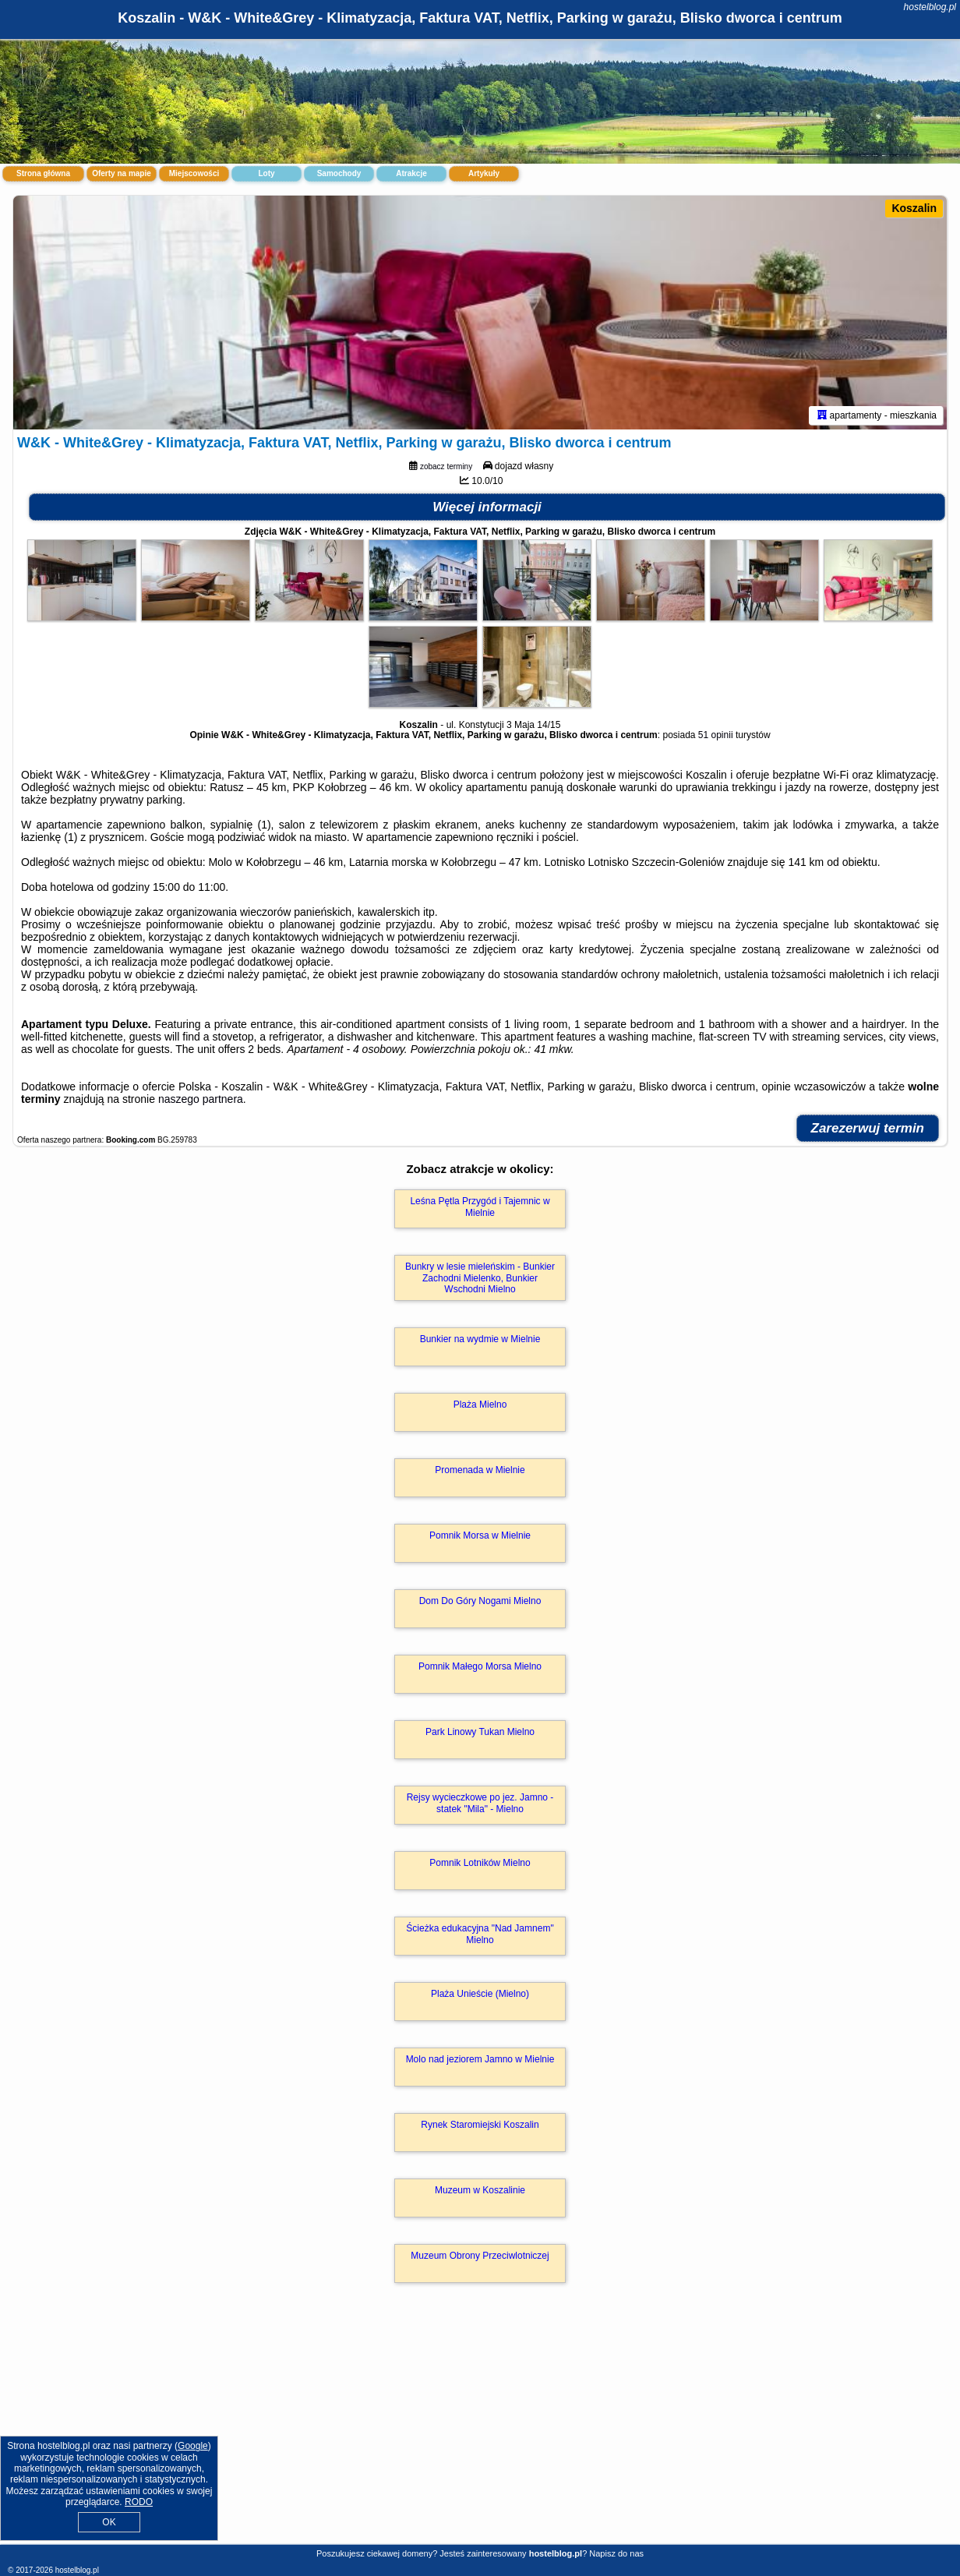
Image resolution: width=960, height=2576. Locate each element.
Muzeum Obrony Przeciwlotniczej (480, 2255)
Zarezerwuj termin (868, 1128)
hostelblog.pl (930, 7)
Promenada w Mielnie (479, 1470)
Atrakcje (411, 173)
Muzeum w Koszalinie (480, 2190)
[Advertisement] (480, 2430)
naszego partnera (200, 1099)
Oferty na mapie (121, 173)
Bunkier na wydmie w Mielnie (480, 1339)
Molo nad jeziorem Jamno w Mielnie (480, 2059)
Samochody (339, 173)
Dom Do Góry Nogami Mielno (480, 1600)
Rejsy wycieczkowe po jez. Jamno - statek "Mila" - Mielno (480, 1803)
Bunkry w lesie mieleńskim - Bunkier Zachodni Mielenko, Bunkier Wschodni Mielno (480, 1278)
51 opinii (715, 735)
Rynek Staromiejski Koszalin (479, 2124)
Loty (266, 173)
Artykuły (483, 173)
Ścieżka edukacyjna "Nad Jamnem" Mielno (479, 1934)
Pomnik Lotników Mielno (479, 1862)
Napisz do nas (616, 2553)
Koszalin (914, 208)
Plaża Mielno (480, 1404)
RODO (139, 2501)
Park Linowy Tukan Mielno (480, 1731)
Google (193, 2445)
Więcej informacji (487, 507)
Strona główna (43, 173)
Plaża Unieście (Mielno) (480, 1993)
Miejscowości (194, 173)
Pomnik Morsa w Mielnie (480, 1535)
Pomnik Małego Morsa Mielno (480, 1666)
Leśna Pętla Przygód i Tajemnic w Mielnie (479, 1206)
